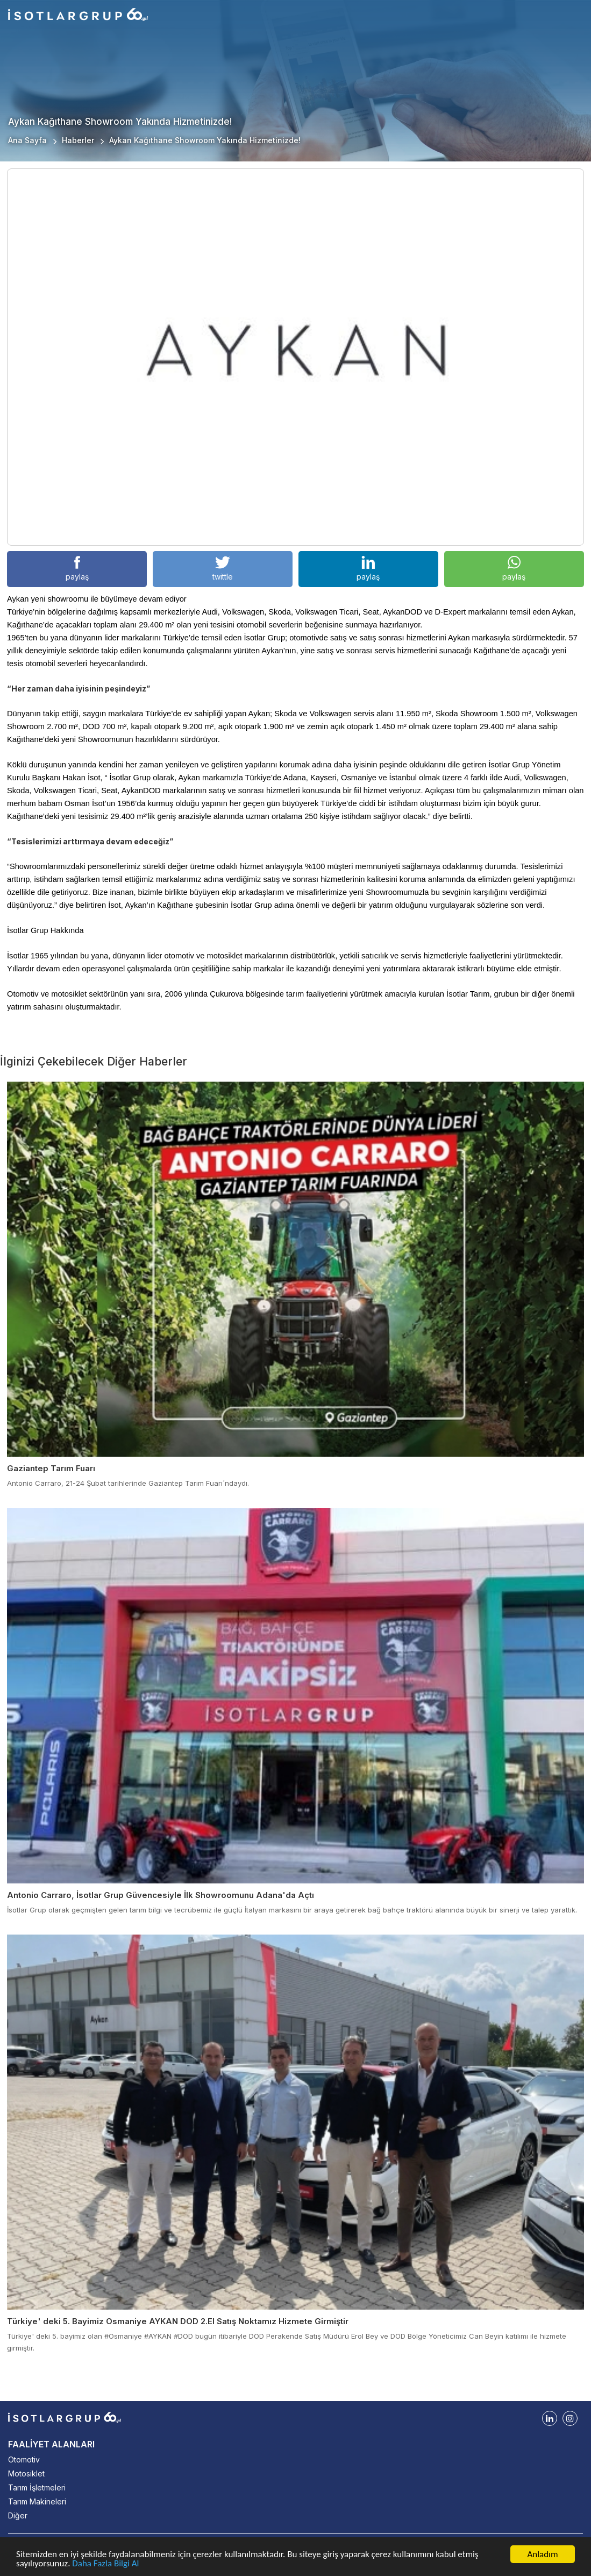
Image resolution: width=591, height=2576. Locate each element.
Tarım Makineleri (37, 2501)
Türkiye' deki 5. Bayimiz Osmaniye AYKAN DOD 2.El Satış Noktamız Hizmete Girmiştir (177, 2321)
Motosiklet (26, 2473)
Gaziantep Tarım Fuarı (51, 1468)
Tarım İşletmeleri (37, 2487)
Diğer (17, 2515)
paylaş (77, 568)
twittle (222, 568)
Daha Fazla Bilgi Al (105, 2564)
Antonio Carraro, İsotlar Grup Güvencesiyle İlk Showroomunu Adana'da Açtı (160, 1895)
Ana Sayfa (27, 140)
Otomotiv (24, 2459)
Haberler (78, 140)
